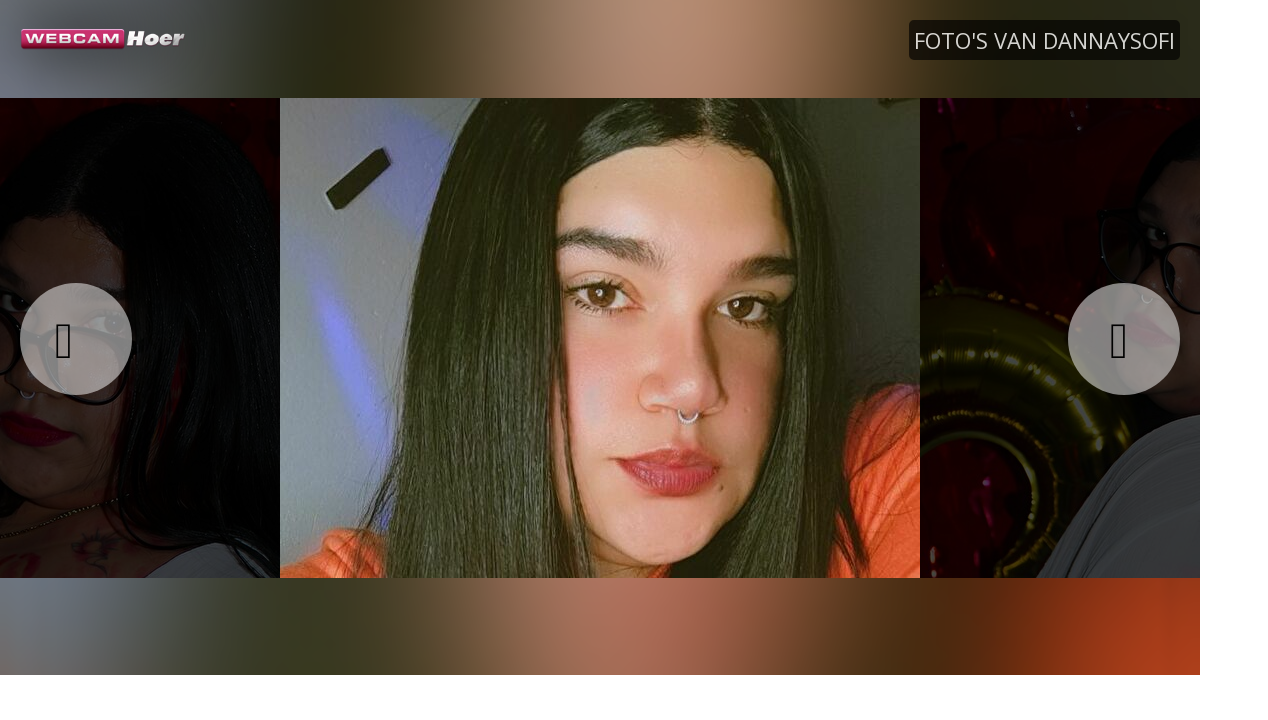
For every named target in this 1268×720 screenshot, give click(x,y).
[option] (600, 337)
